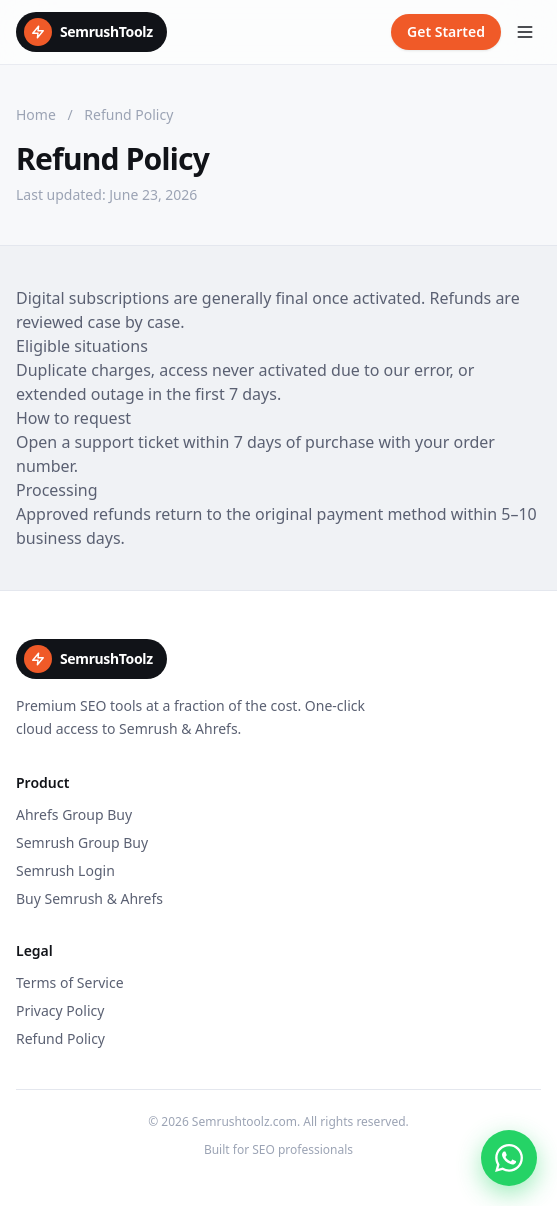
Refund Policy (60, 1038)
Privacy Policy (60, 1010)
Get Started (446, 31)
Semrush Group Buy (82, 842)
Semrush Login (65, 870)
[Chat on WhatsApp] (509, 1158)
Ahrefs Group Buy (74, 814)
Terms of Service (70, 982)
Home (36, 114)
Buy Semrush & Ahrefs (89, 898)
